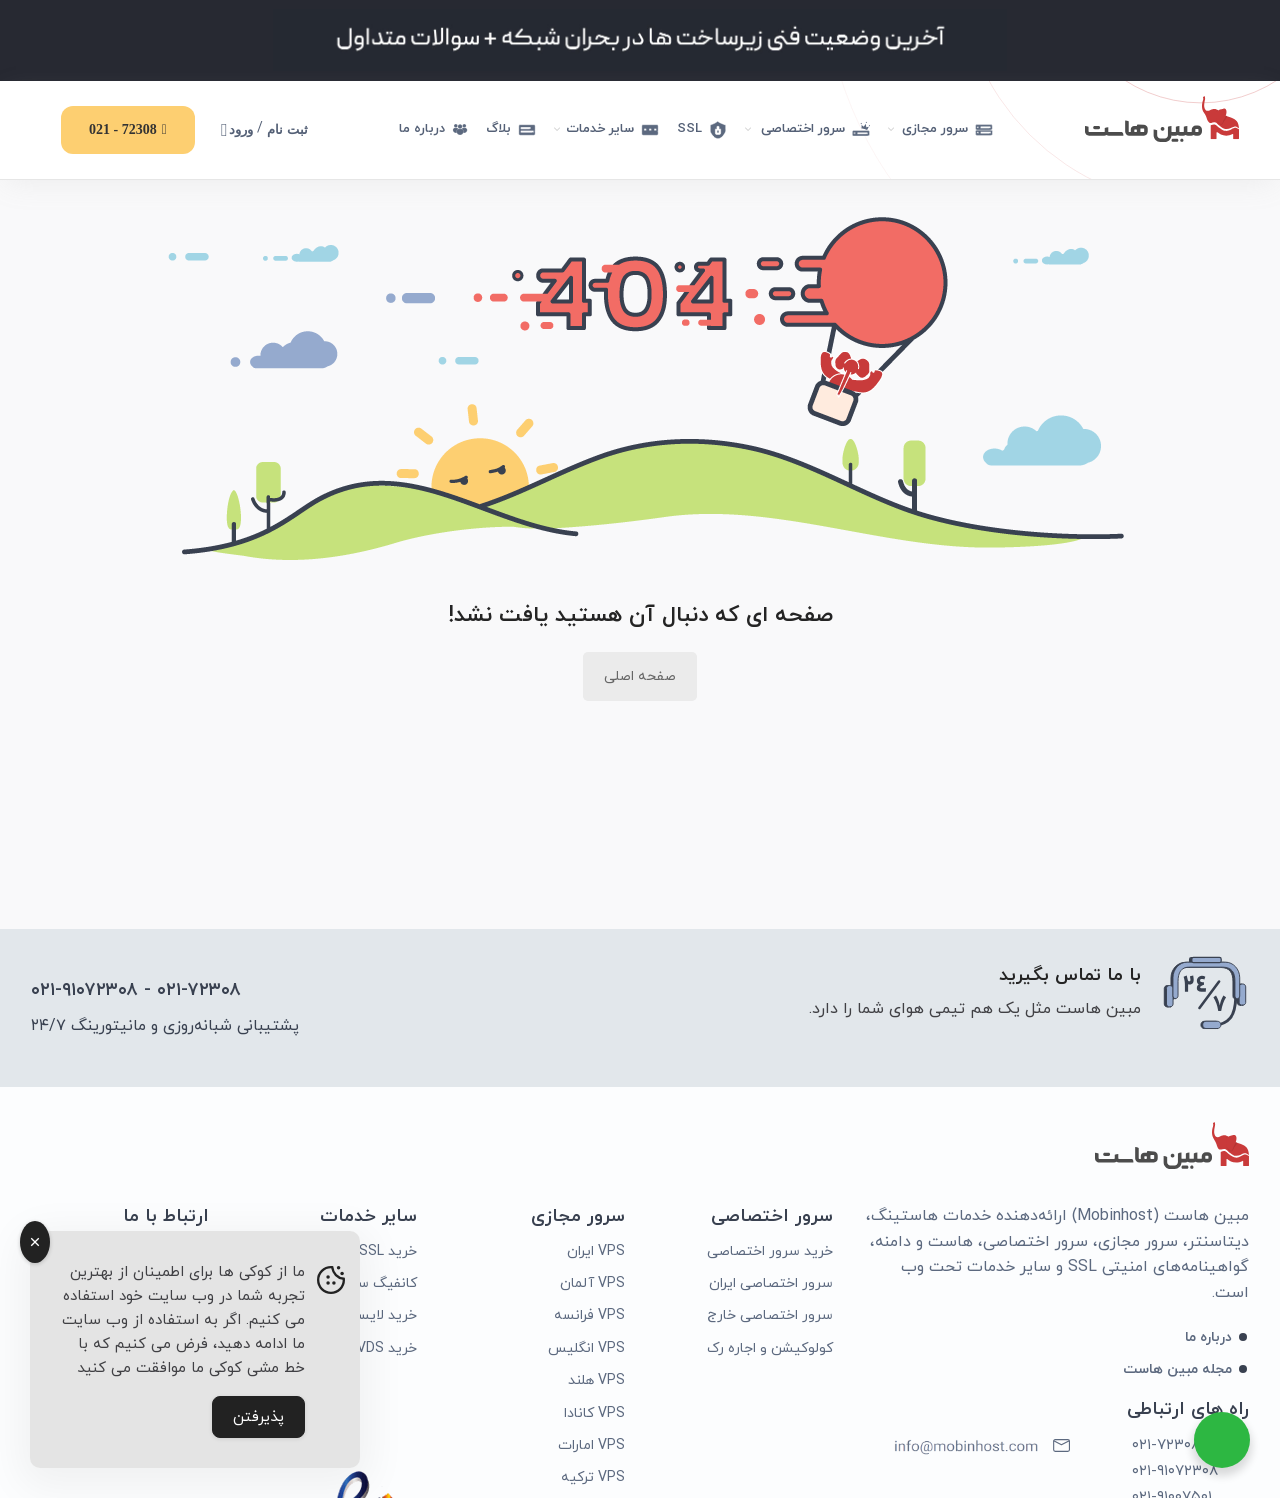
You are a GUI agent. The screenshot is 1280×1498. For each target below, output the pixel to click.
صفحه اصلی (640, 679)
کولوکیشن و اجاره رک (770, 1350)
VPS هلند (596, 1383)
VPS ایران (596, 1253)
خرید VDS (387, 1350)
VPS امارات (591, 1448)
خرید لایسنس (375, 1318)
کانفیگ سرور (377, 1286)
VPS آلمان (592, 1286)
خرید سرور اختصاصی (770, 1253)
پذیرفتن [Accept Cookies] (258, 1417)
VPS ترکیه (593, 1480)
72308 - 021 (128, 129)
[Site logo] (1162, 117)
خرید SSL (388, 1253)
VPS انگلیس (586, 1350)
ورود (237, 130)
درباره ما (1208, 1339)
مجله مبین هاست (1177, 1372)
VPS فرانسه (589, 1318)
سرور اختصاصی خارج (770, 1318)
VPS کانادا (594, 1415)
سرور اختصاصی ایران (771, 1286)
